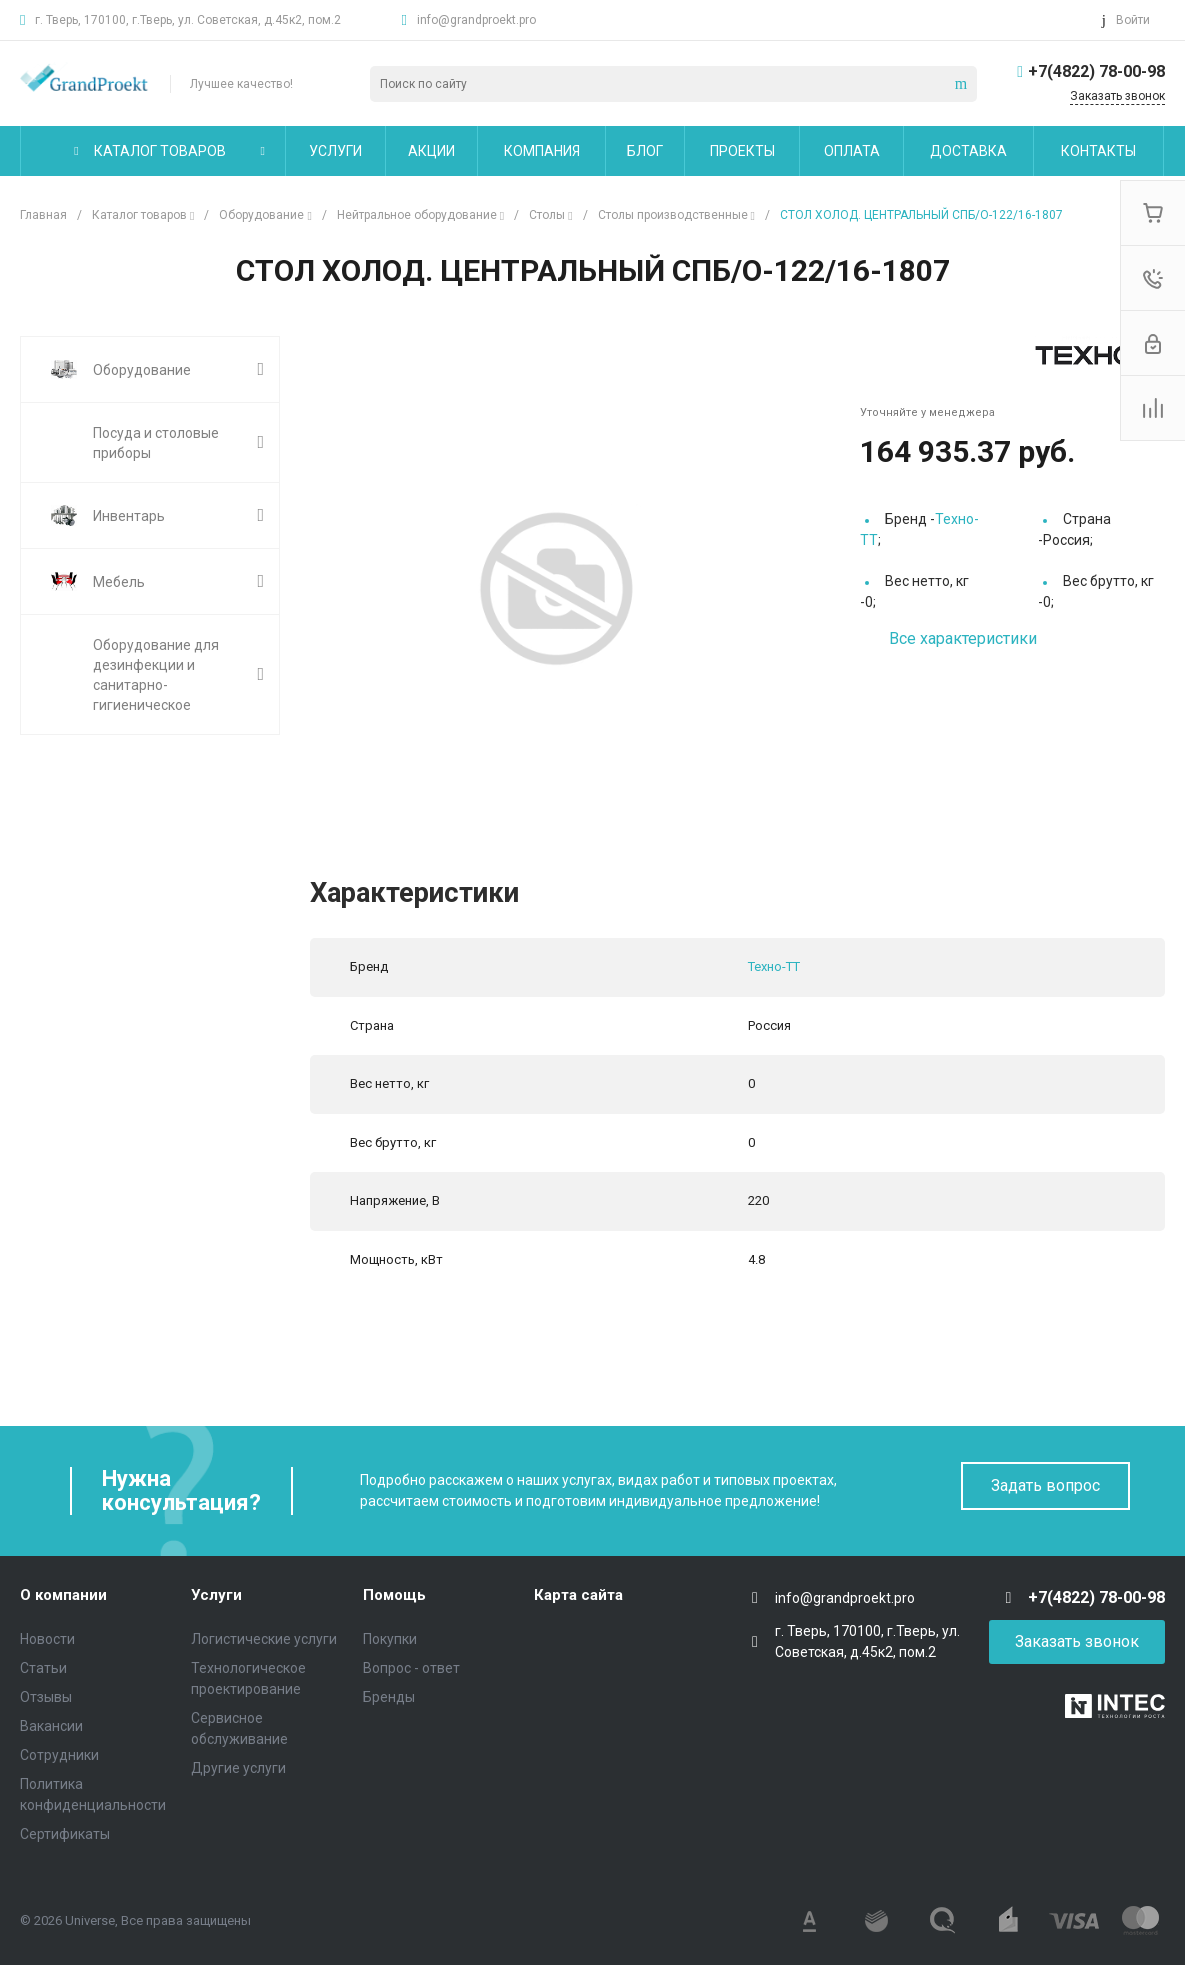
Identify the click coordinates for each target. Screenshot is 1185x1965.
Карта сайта (578, 1595)
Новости (47, 1639)
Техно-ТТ (774, 966)
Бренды (389, 1697)
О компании (63, 1595)
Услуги (216, 1595)
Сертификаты (65, 1834)
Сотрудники (59, 1755)
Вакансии (51, 1726)
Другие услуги (238, 1768)
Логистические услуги (264, 1639)
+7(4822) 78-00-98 (1096, 71)
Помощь (394, 1595)
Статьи (43, 1668)
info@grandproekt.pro (476, 20)
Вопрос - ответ (411, 1668)
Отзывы (46, 1697)
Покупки (390, 1639)
